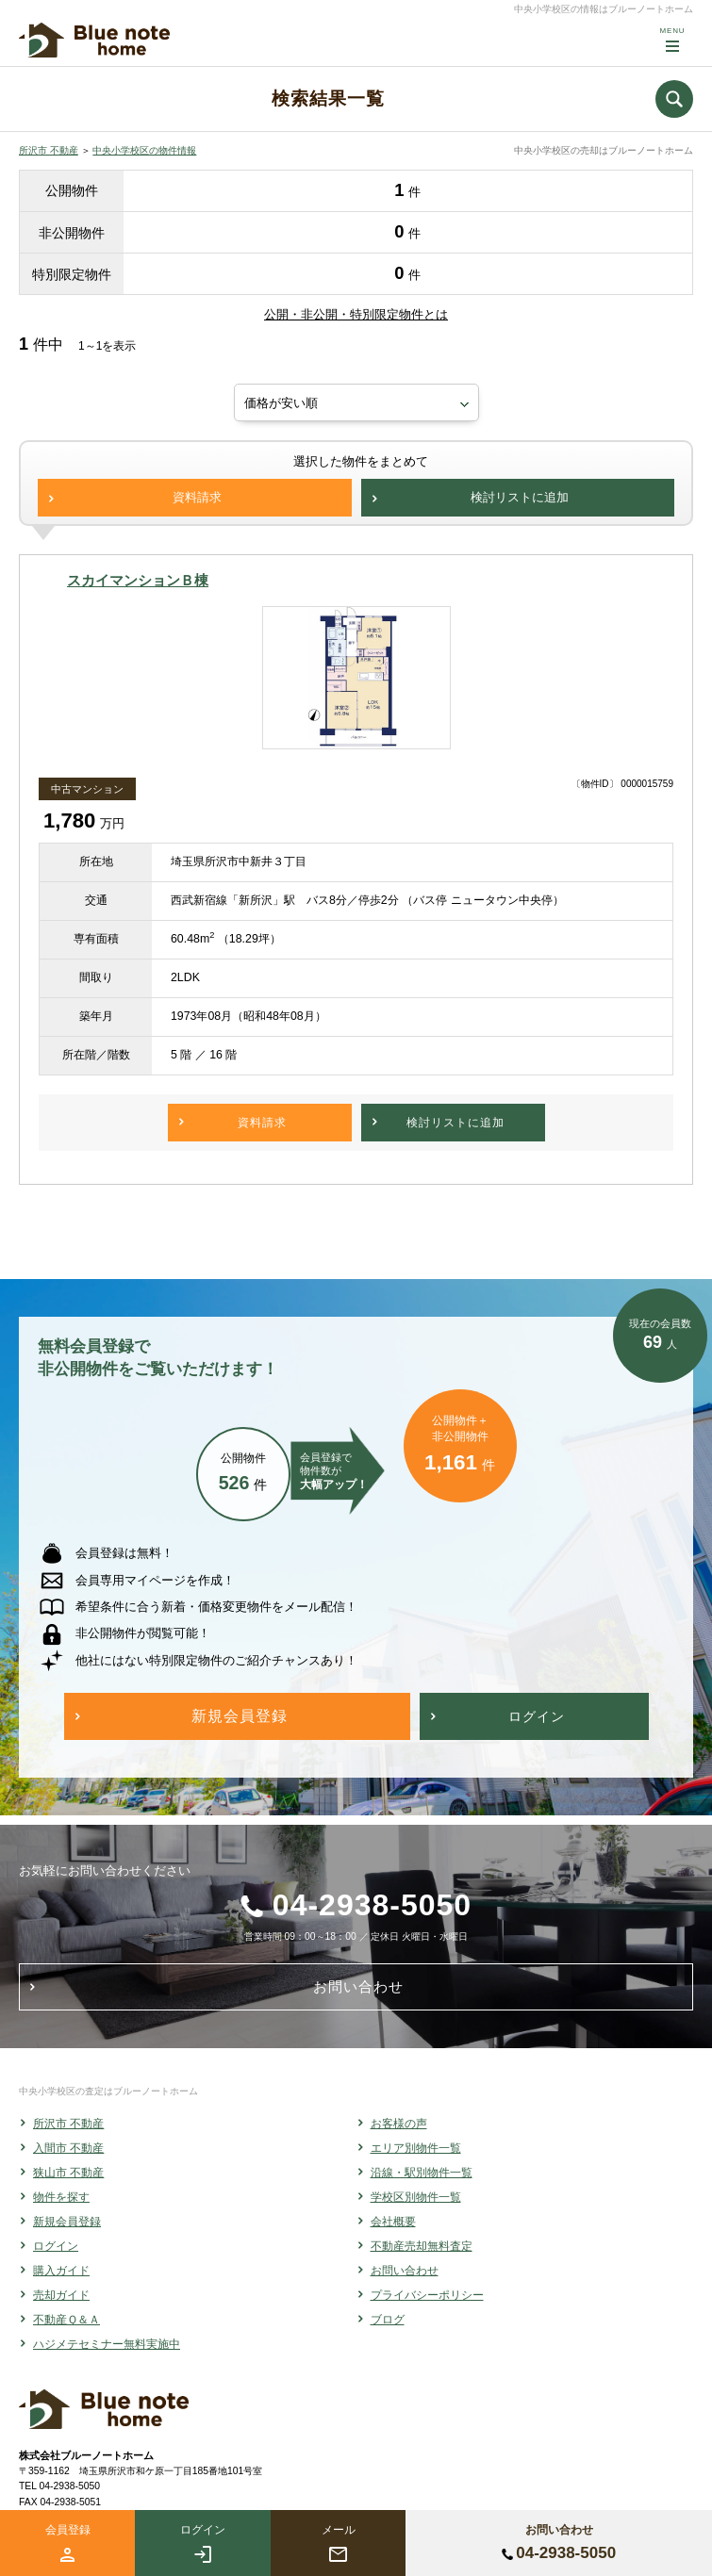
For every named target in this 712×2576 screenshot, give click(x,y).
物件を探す (61, 2197)
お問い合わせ (405, 2270)
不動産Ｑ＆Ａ (66, 2319)
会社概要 (393, 2221)
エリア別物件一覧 (416, 2148)
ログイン (55, 2246)
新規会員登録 (67, 2221)
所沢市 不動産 (48, 150)
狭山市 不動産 (68, 2172)
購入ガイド (61, 2270)
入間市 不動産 (68, 2148)
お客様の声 (399, 2123)
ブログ (388, 2319)
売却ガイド (61, 2295)
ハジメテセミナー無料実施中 (106, 2344)
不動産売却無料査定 (421, 2246)
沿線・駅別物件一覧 (421, 2172)
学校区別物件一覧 (416, 2197)
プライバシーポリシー (427, 2295)
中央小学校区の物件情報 (144, 150)
